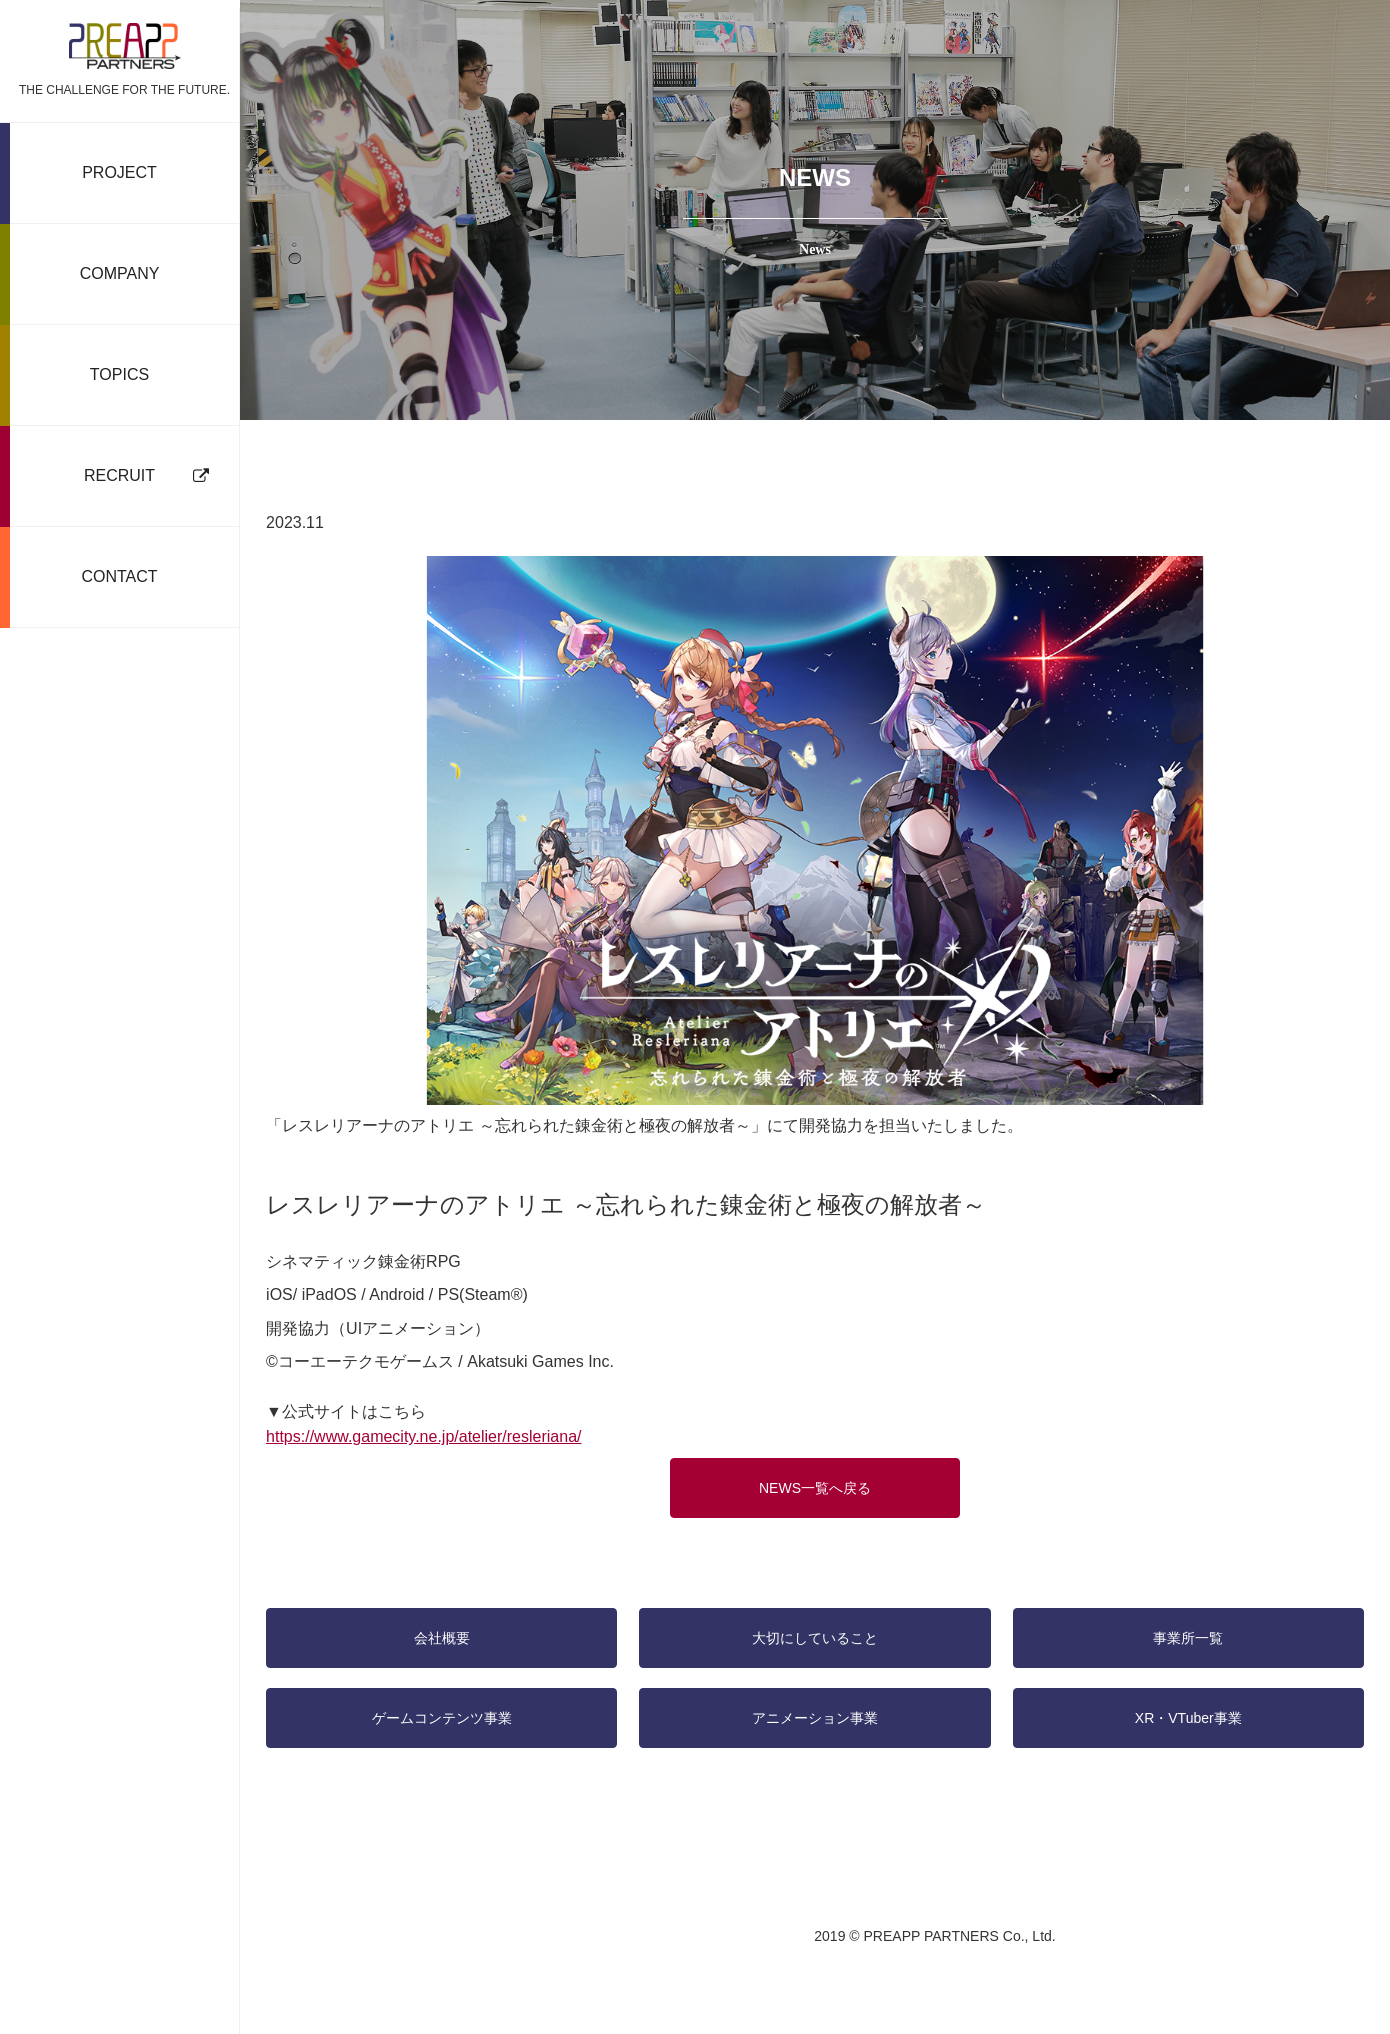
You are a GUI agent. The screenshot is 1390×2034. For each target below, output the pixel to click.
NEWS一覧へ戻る (815, 1484)
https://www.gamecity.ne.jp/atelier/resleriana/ (427, 1433)
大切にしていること (815, 1634)
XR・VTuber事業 (1185, 1714)
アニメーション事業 (815, 1714)
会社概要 (444, 1634)
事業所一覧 (1186, 1634)
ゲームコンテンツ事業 (444, 1714)
